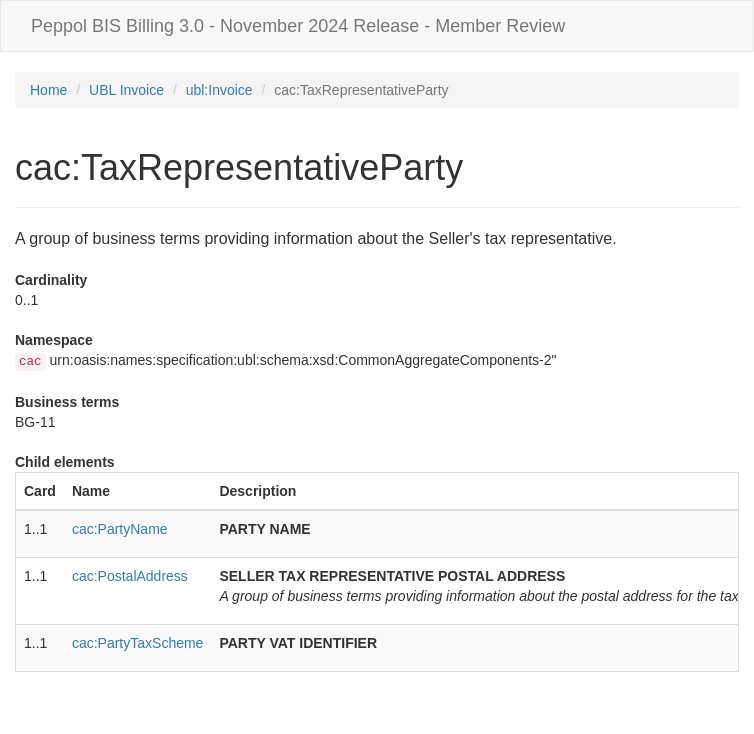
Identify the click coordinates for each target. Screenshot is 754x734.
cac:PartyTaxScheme (138, 643)
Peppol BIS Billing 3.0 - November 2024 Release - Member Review (298, 26)
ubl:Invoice (219, 90)
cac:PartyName (120, 529)
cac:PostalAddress (130, 576)
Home (48, 90)
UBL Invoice (126, 90)
